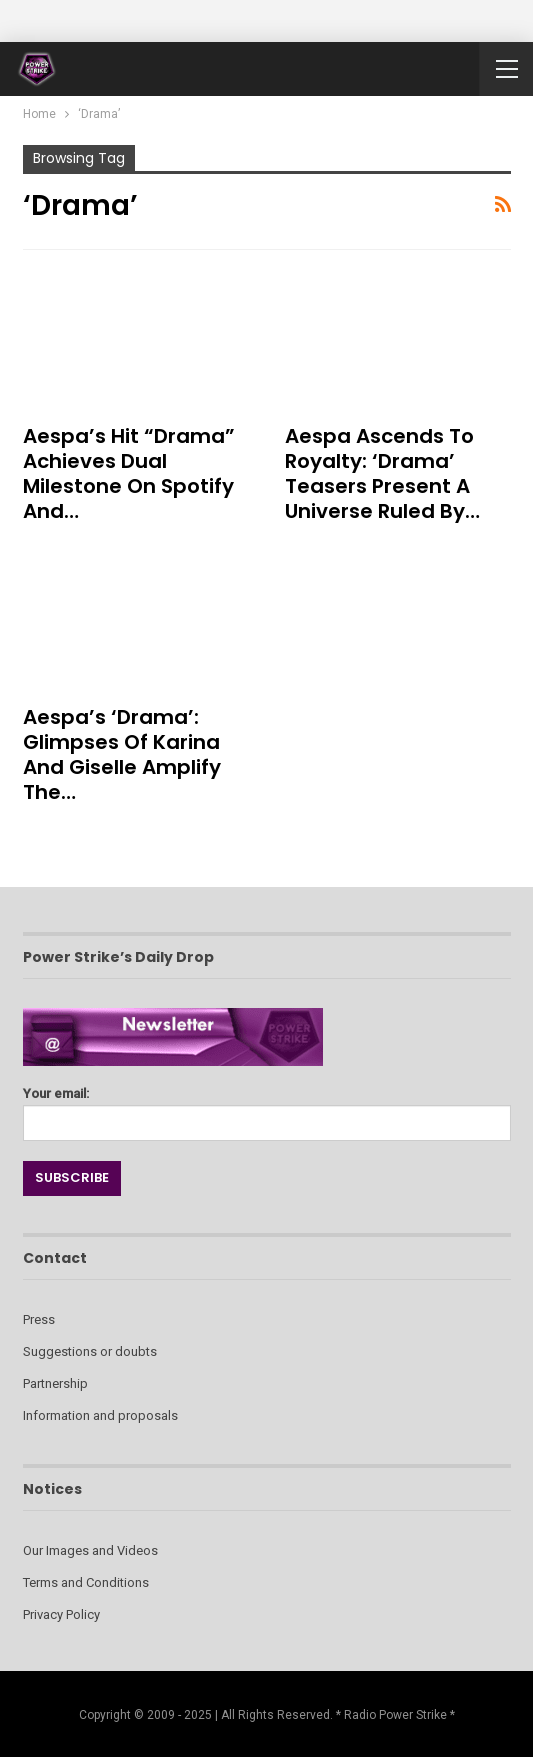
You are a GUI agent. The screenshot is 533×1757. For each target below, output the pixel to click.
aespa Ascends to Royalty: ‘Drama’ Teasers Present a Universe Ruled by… (382, 473)
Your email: (267, 1108)
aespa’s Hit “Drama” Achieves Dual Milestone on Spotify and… (129, 473)
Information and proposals (100, 1415)
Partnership (55, 1383)
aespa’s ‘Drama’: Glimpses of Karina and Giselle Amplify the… (122, 754)
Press (39, 1319)
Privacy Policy (61, 1614)
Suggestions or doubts (90, 1351)
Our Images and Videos (90, 1550)
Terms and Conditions (86, 1582)
